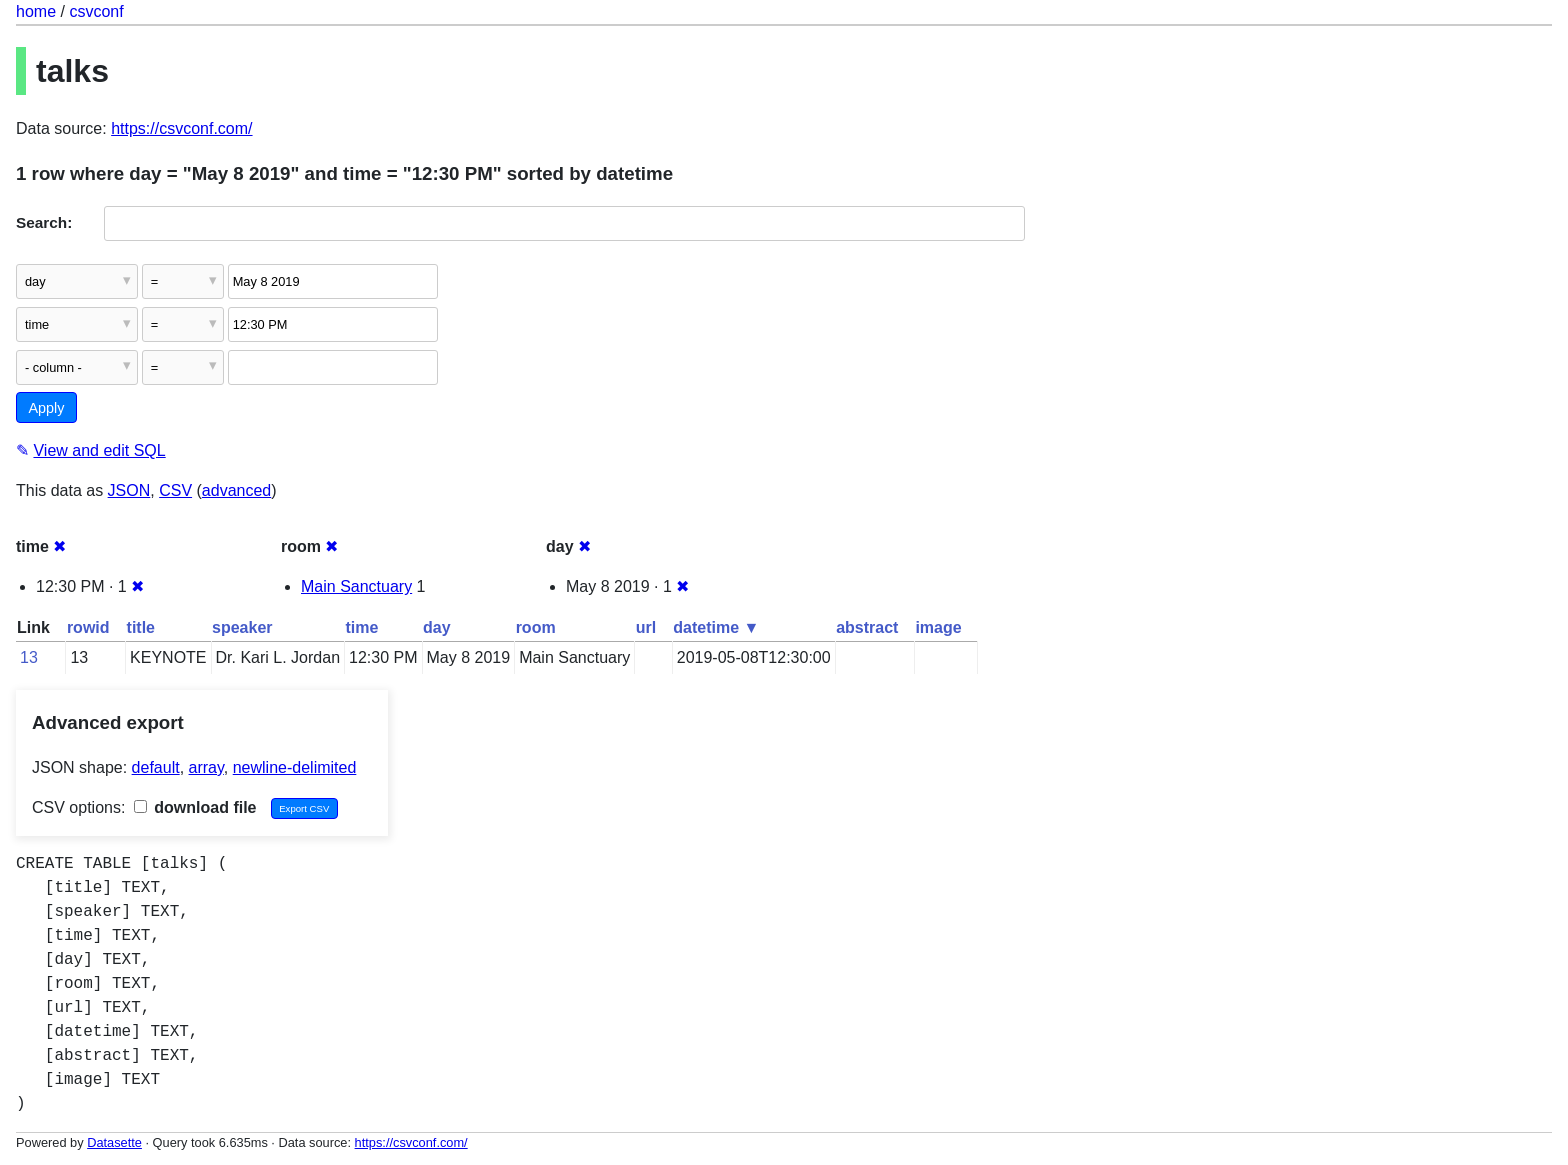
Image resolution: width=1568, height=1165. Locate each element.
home (36, 11)
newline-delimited (295, 767)
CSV (175, 490)
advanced (236, 490)
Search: (44, 222)
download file (195, 807)
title (141, 627)
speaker (242, 627)
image (938, 627)
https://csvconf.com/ (181, 128)
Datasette (114, 1142)
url (646, 627)
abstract (867, 627)
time (362, 627)
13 (29, 657)
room (536, 627)
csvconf (96, 11)
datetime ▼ (716, 627)
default (156, 767)
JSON (129, 490)
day (437, 627)
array (206, 767)
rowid (88, 627)
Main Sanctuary (356, 586)
